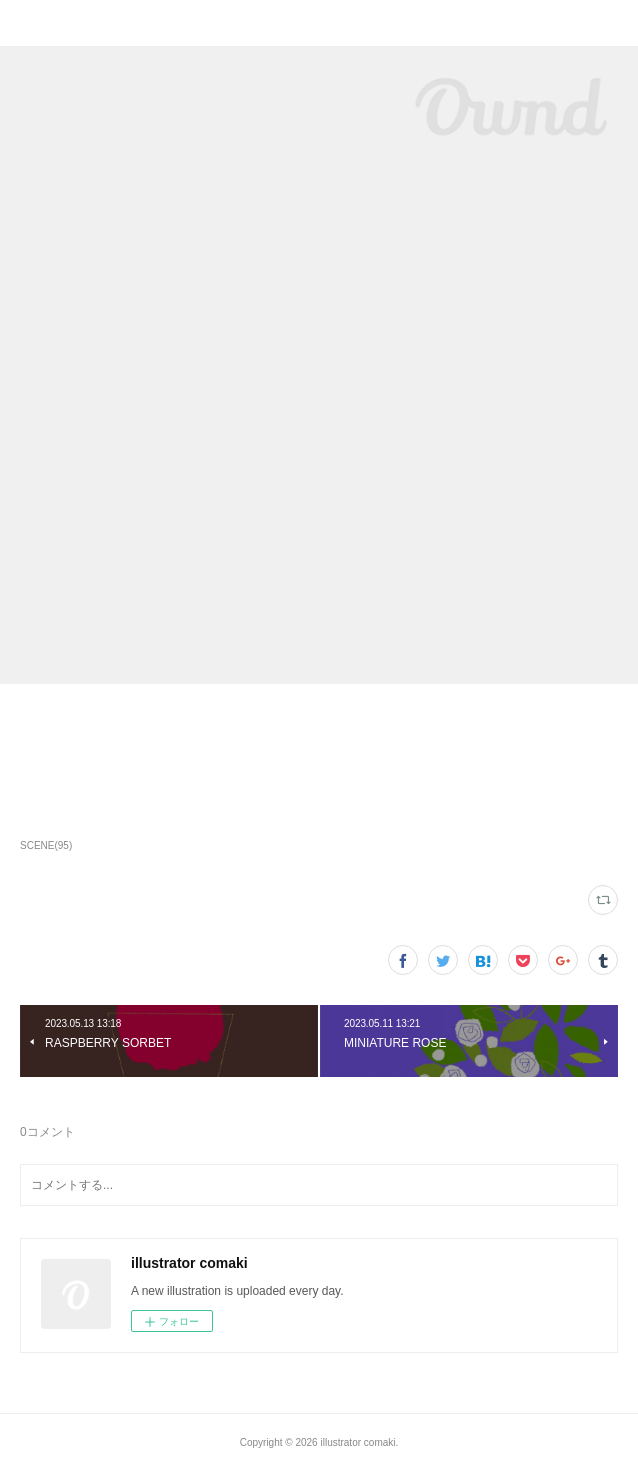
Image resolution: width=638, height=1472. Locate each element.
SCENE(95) (46, 845)
